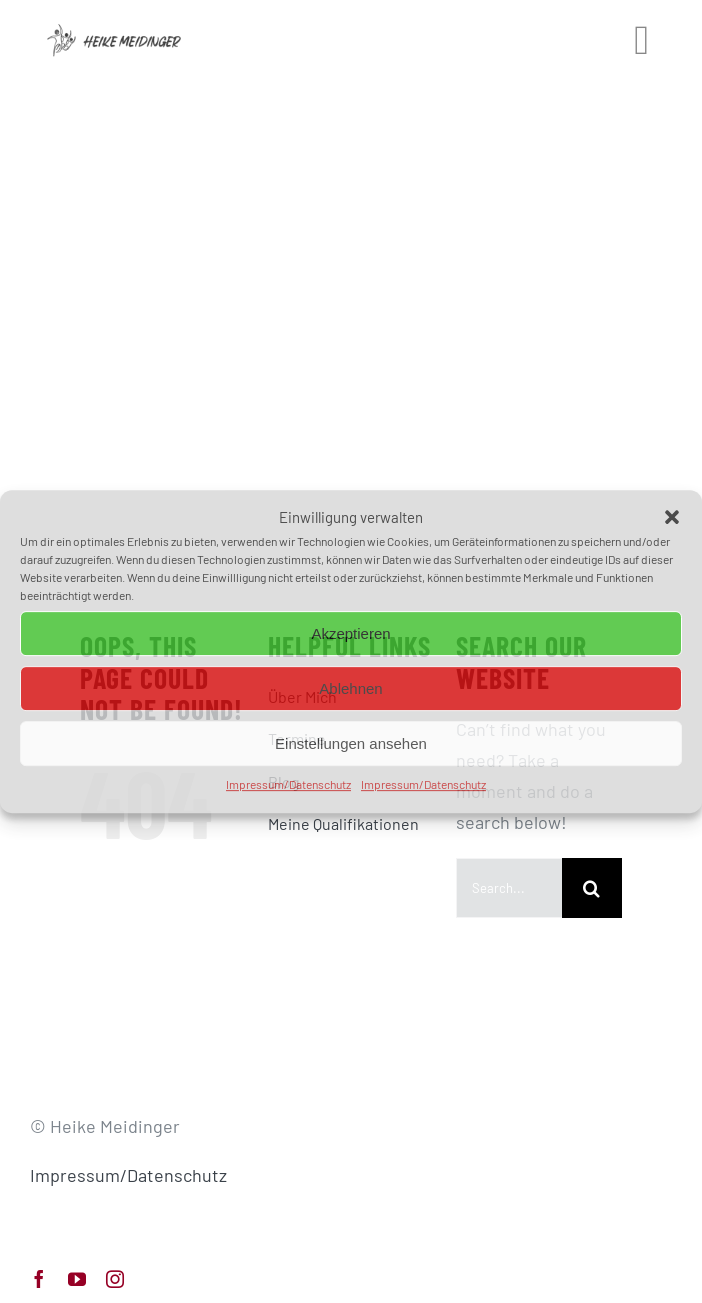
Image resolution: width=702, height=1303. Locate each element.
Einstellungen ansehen (351, 743)
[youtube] (77, 1279)
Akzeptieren (350, 633)
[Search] (592, 888)
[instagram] (115, 1279)
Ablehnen (350, 688)
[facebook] (39, 1279)
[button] (672, 518)
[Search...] (509, 888)
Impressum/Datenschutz (288, 784)
